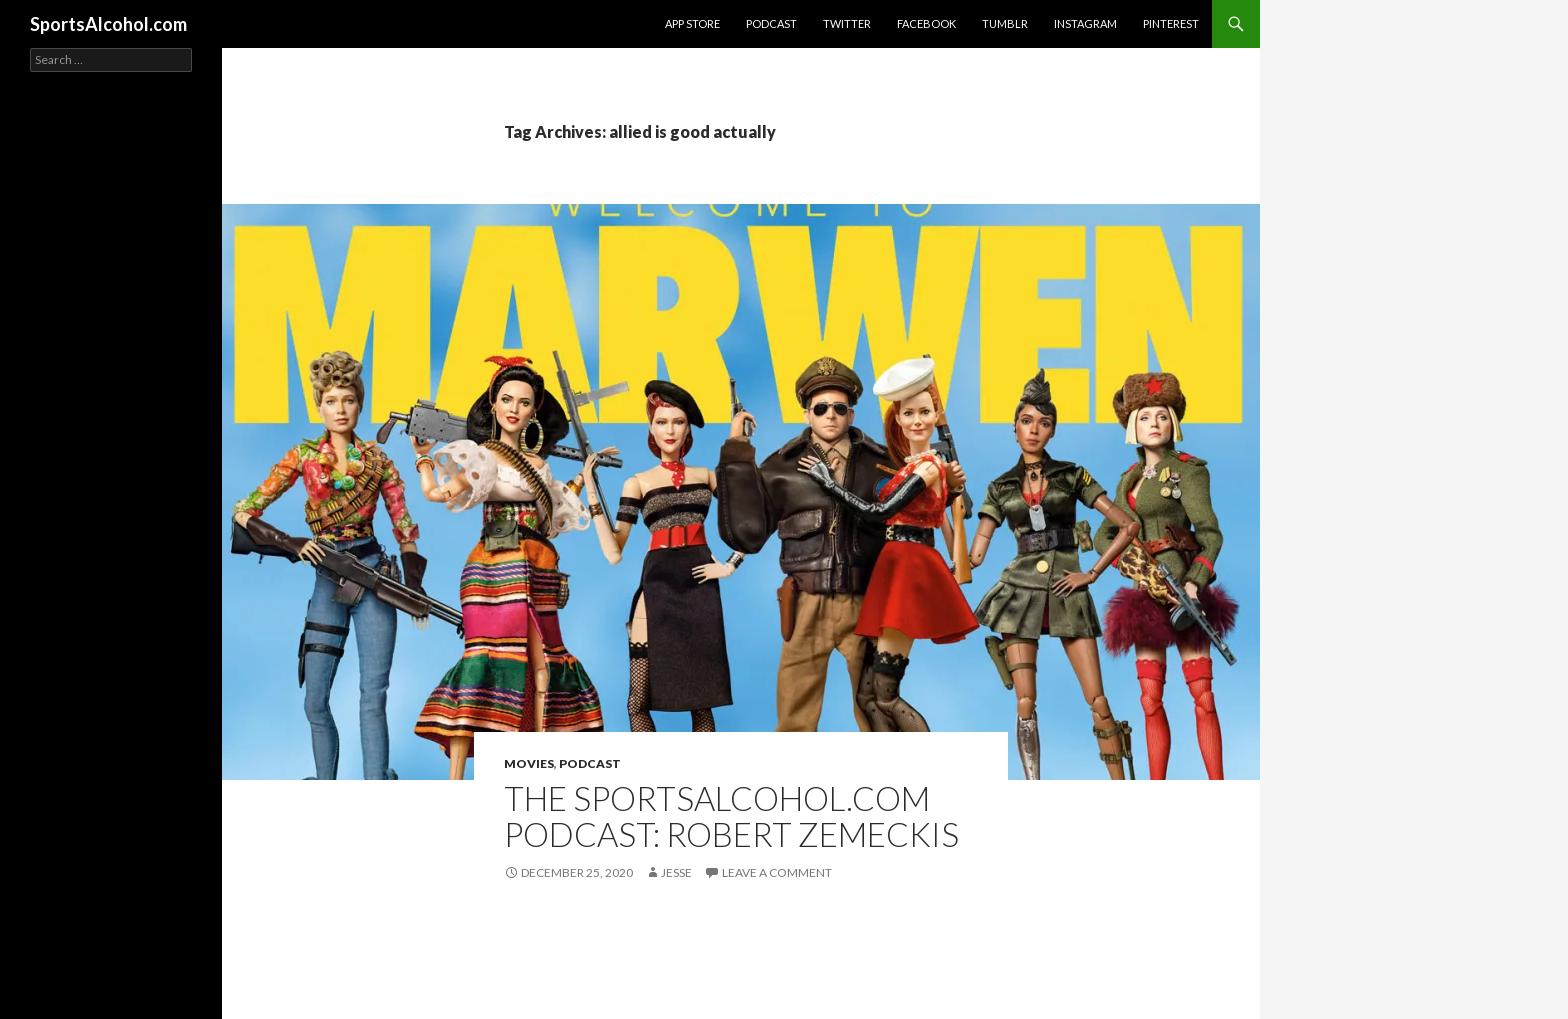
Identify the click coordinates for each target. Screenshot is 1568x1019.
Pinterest (1171, 23)
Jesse (676, 872)
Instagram (1085, 23)
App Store (692, 23)
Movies (529, 763)
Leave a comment (777, 872)
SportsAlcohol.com (108, 24)
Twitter (847, 23)
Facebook (926, 23)
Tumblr (1005, 23)
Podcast (771, 23)
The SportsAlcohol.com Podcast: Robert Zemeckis (731, 816)
